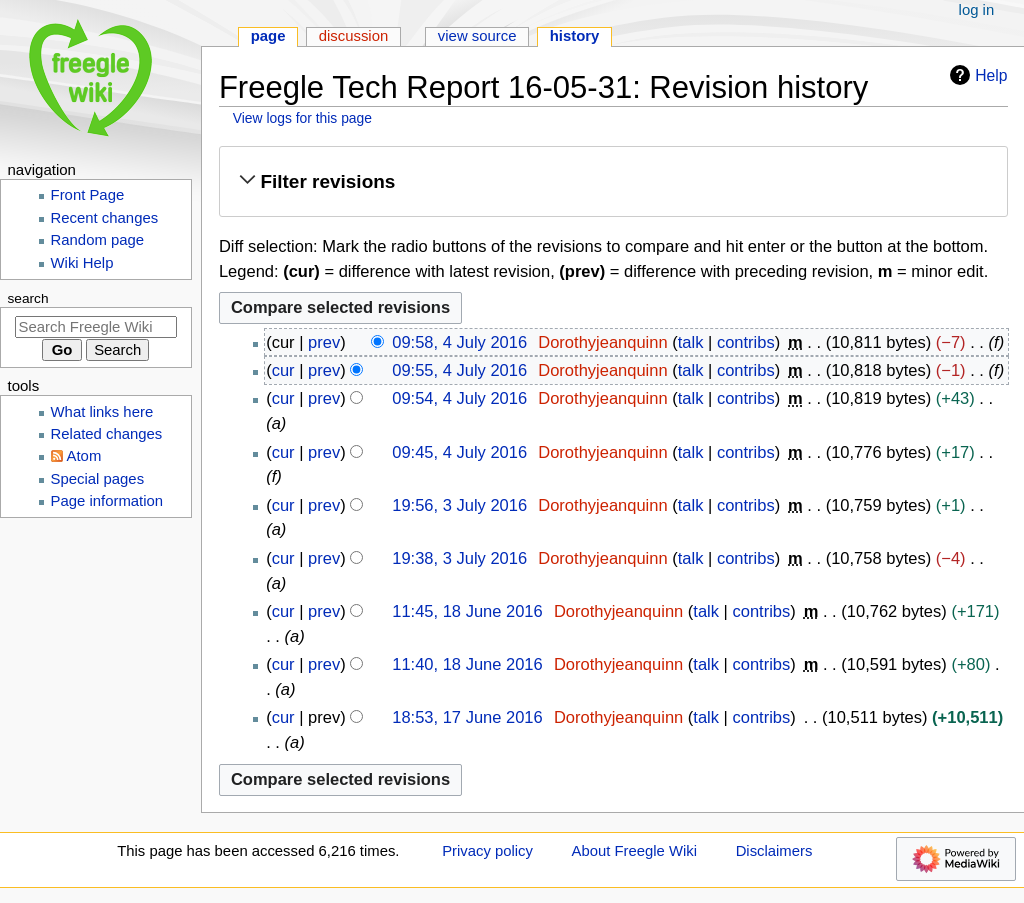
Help (976, 75)
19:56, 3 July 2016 (459, 505)
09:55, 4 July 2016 (459, 370)
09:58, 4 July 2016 (459, 342)
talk (691, 342)
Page (268, 36)
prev (324, 342)
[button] (613, 182)
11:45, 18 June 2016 (467, 611)
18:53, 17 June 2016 (467, 717)
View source (477, 36)
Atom (84, 456)
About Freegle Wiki (634, 851)
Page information (107, 501)
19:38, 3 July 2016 (459, 558)
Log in (977, 10)
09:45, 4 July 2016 (459, 452)
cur (283, 370)
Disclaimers (774, 851)
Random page (98, 240)
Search (28, 298)
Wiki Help (82, 263)
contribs (746, 342)
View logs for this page (302, 118)
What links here (102, 412)
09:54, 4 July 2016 (459, 398)
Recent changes (105, 218)
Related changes (107, 434)
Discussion (354, 36)
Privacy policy (487, 851)
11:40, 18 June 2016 (467, 664)
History (575, 36)
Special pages (98, 479)
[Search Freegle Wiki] (96, 327)
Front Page (88, 195)
